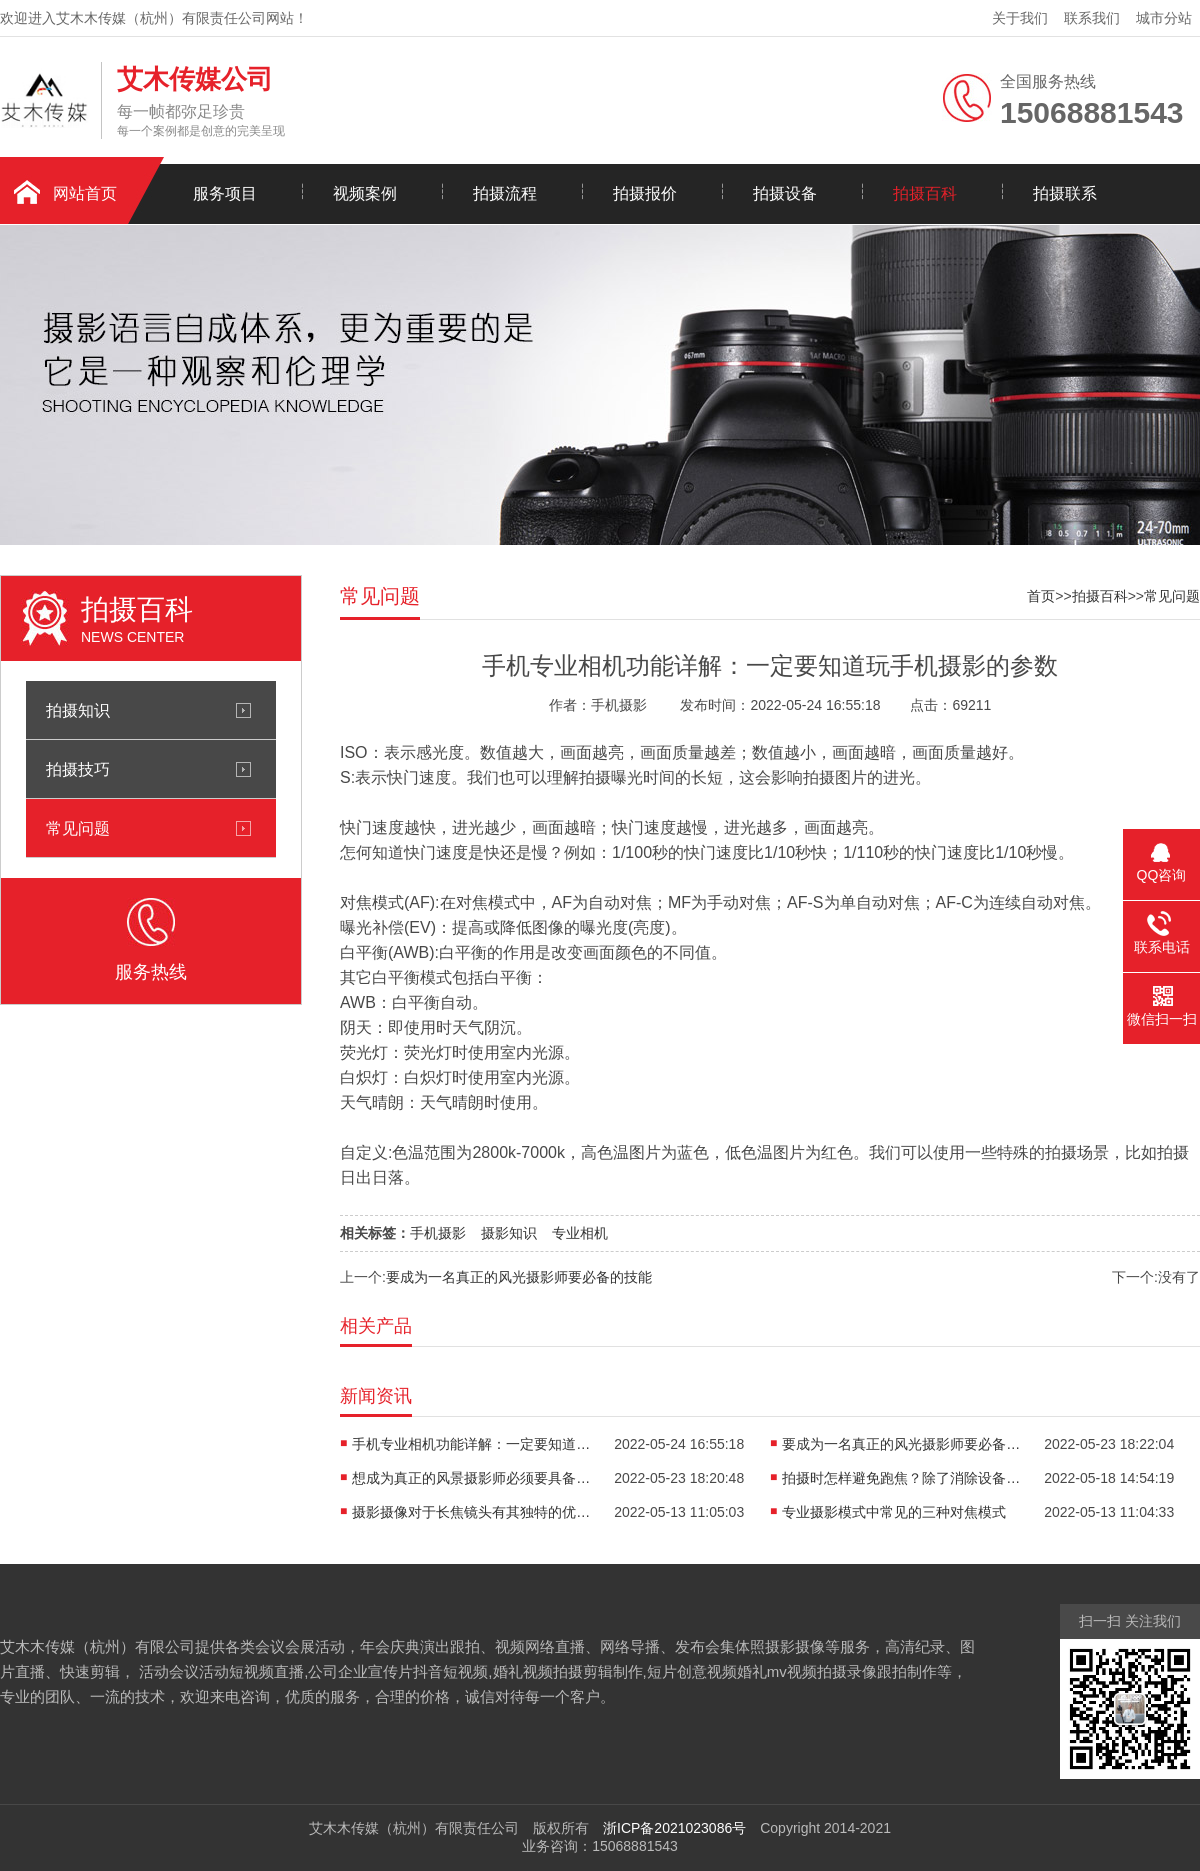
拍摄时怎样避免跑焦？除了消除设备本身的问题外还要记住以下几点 (902, 1478)
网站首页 (85, 193)
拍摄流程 (505, 193)
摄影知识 (509, 1233)
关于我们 (1020, 18)
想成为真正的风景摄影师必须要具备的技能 (472, 1478)
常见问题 (78, 828)
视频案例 (365, 193)
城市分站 (1164, 18)
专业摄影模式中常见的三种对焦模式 (894, 1512)
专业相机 (580, 1233)
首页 (1041, 596)
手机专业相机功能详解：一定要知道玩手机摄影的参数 (472, 1444)
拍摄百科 (925, 193)
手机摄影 (438, 1233)
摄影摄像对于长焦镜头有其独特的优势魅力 (472, 1512)
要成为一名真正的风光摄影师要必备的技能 (519, 1277)
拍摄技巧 (78, 769)
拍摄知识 (78, 710)
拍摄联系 (1065, 193)
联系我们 (1092, 18)
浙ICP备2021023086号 (674, 1828)
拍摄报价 (645, 193)
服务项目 (225, 193)
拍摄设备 (785, 193)
